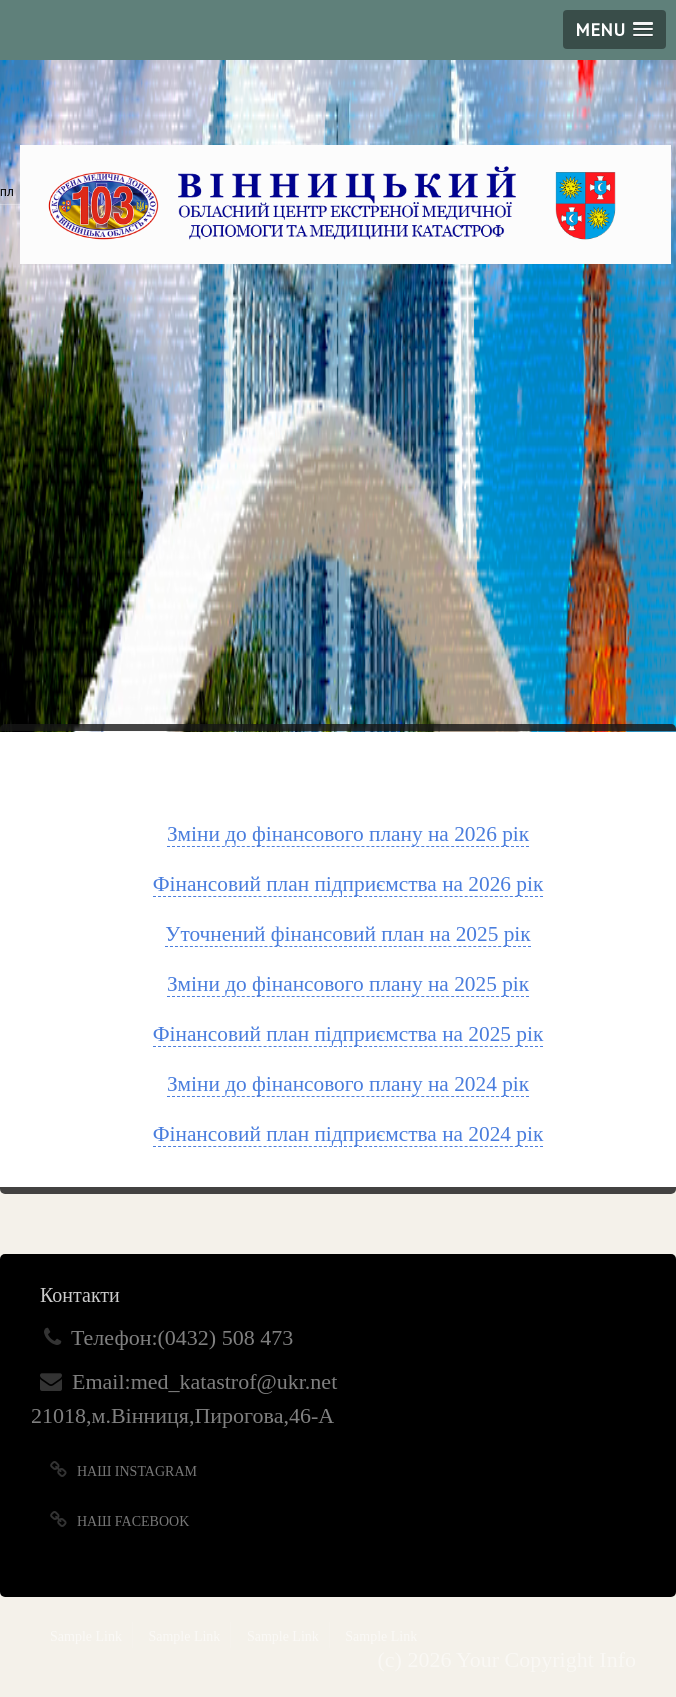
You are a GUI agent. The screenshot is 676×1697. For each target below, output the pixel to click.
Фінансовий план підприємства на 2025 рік (348, 1034)
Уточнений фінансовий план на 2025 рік (347, 934)
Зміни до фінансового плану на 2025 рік (348, 984)
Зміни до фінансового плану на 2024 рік (348, 1084)
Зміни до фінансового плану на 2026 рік (348, 834)
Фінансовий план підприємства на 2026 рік (348, 884)
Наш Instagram (137, 1471)
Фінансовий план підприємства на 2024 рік (348, 1134)
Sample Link (86, 1636)
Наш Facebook (133, 1521)
